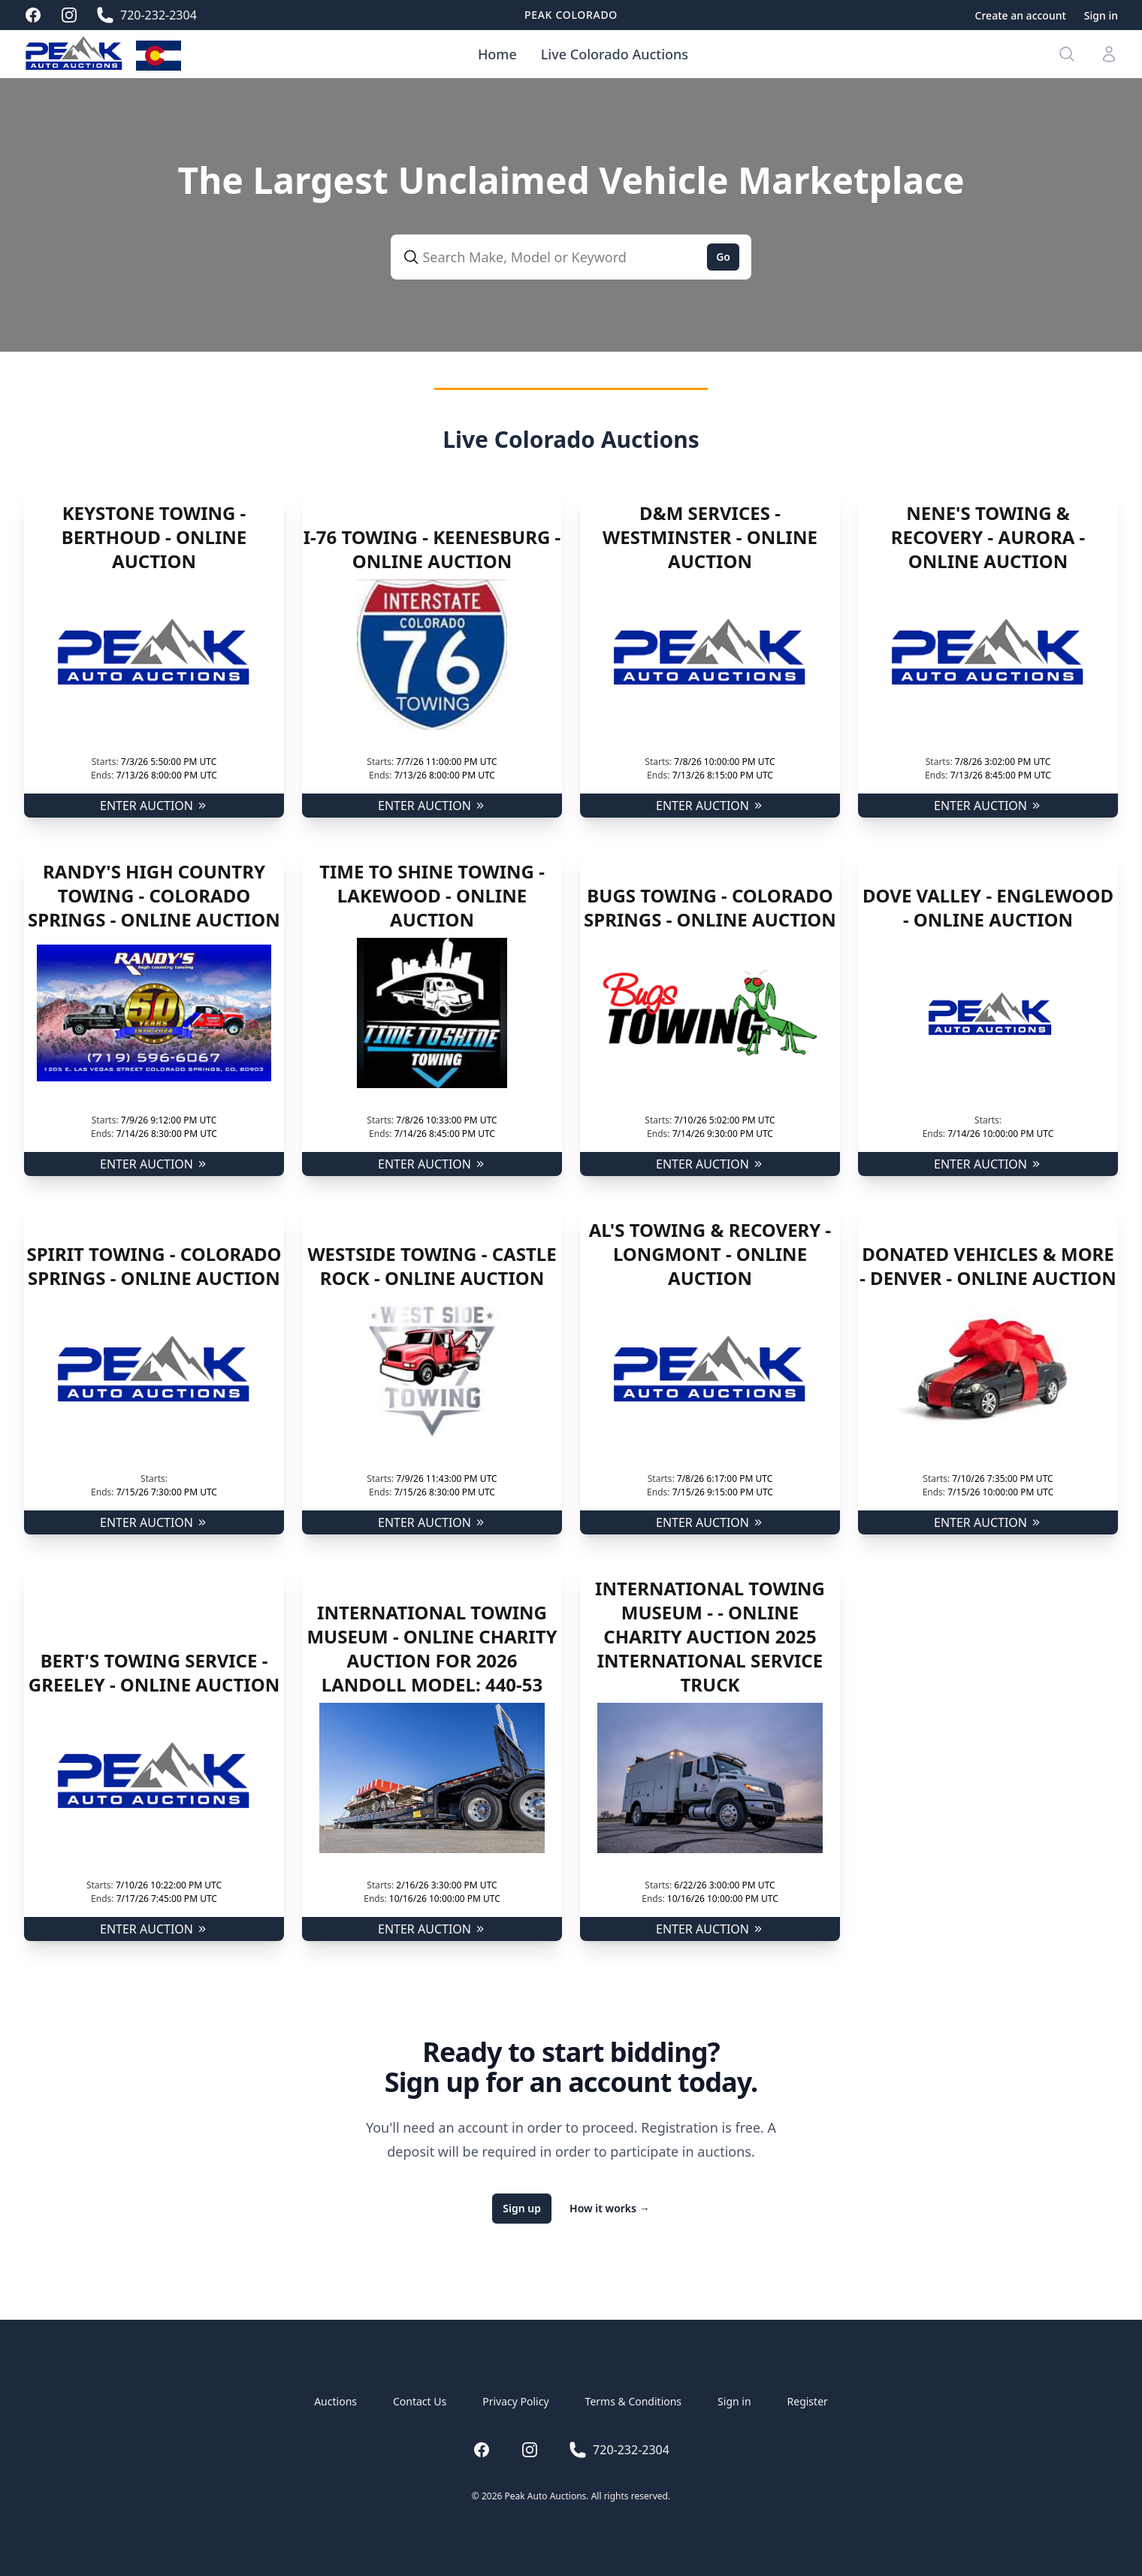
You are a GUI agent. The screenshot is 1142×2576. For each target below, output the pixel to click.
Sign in (1101, 15)
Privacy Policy (515, 2401)
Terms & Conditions (633, 2401)
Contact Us (419, 2401)
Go (723, 256)
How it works (609, 2208)
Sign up (522, 2208)
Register (807, 2401)
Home (497, 54)
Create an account (1020, 15)
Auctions (335, 2401)
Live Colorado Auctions (614, 54)
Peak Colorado (571, 15)
